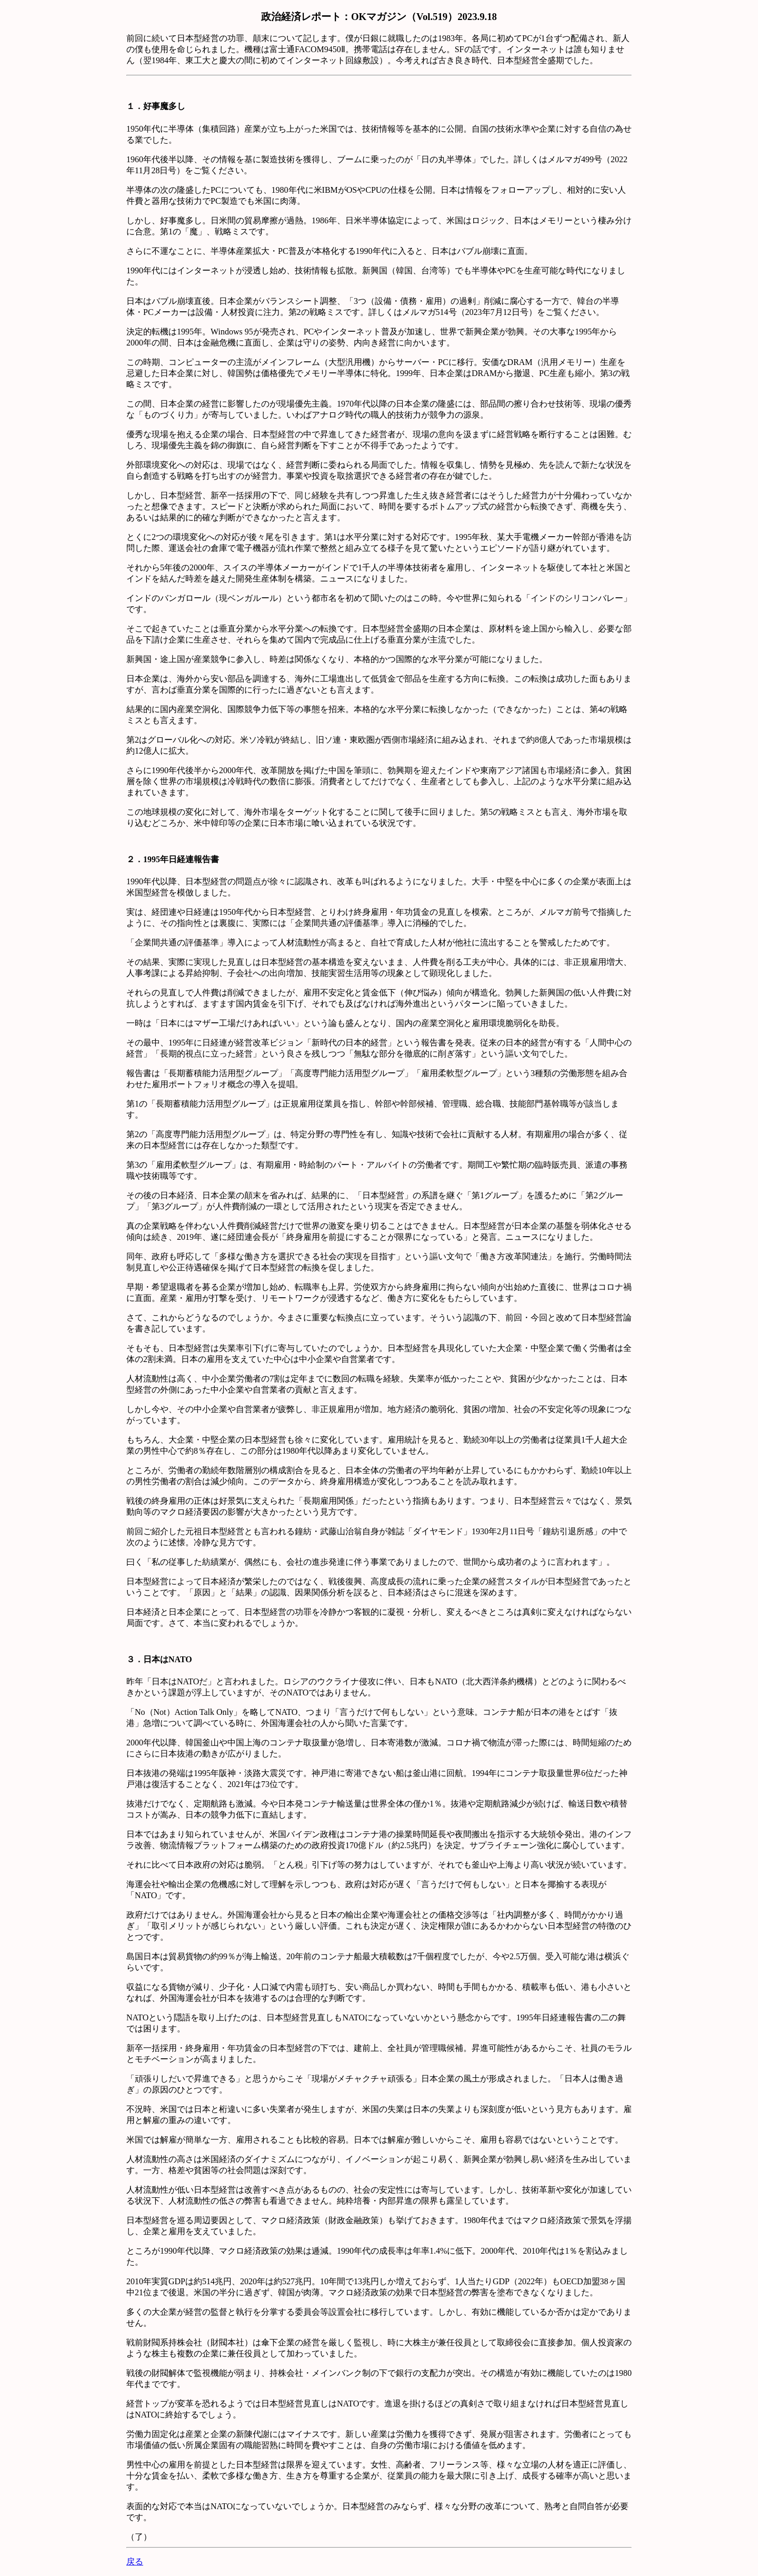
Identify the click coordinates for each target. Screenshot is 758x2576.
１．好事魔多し (155, 106)
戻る (134, 2561)
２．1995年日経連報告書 (172, 859)
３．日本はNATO (159, 1659)
